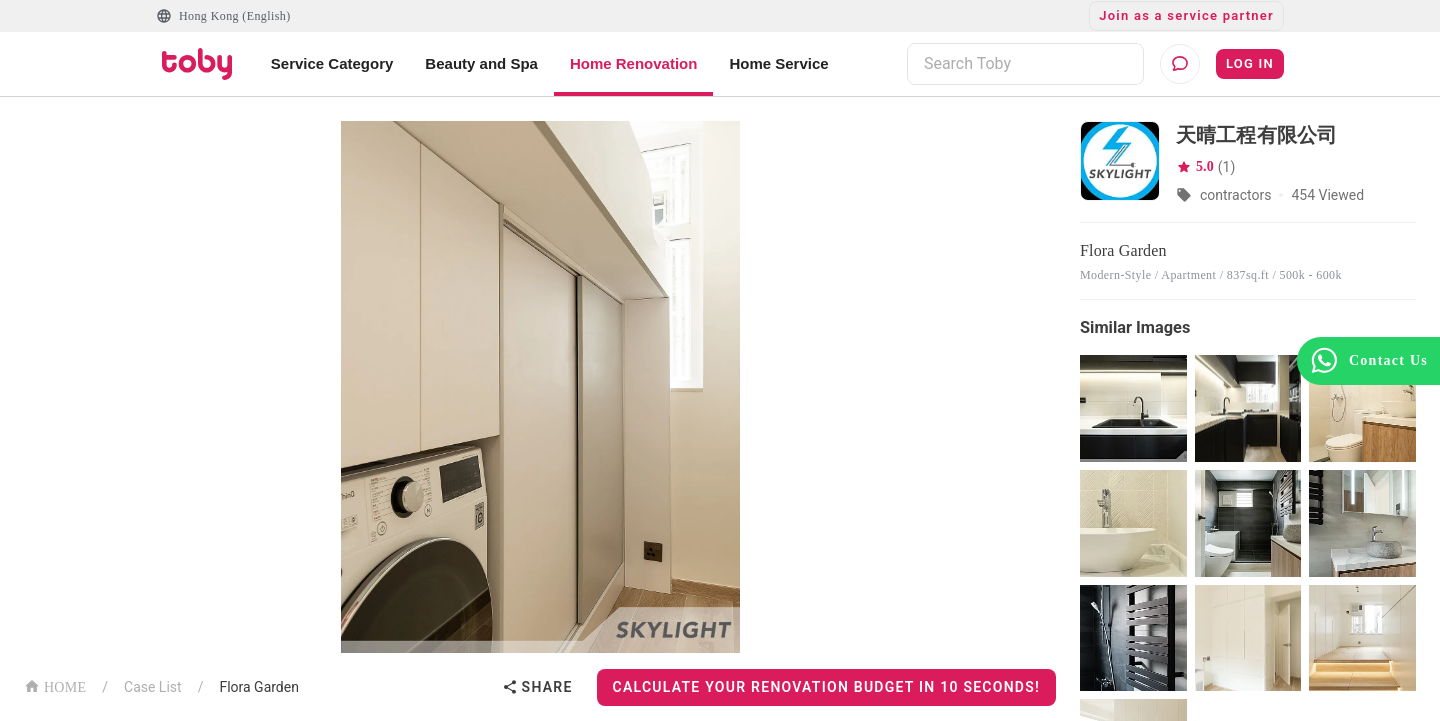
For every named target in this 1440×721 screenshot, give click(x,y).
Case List (153, 687)
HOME (55, 685)
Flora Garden (259, 687)
